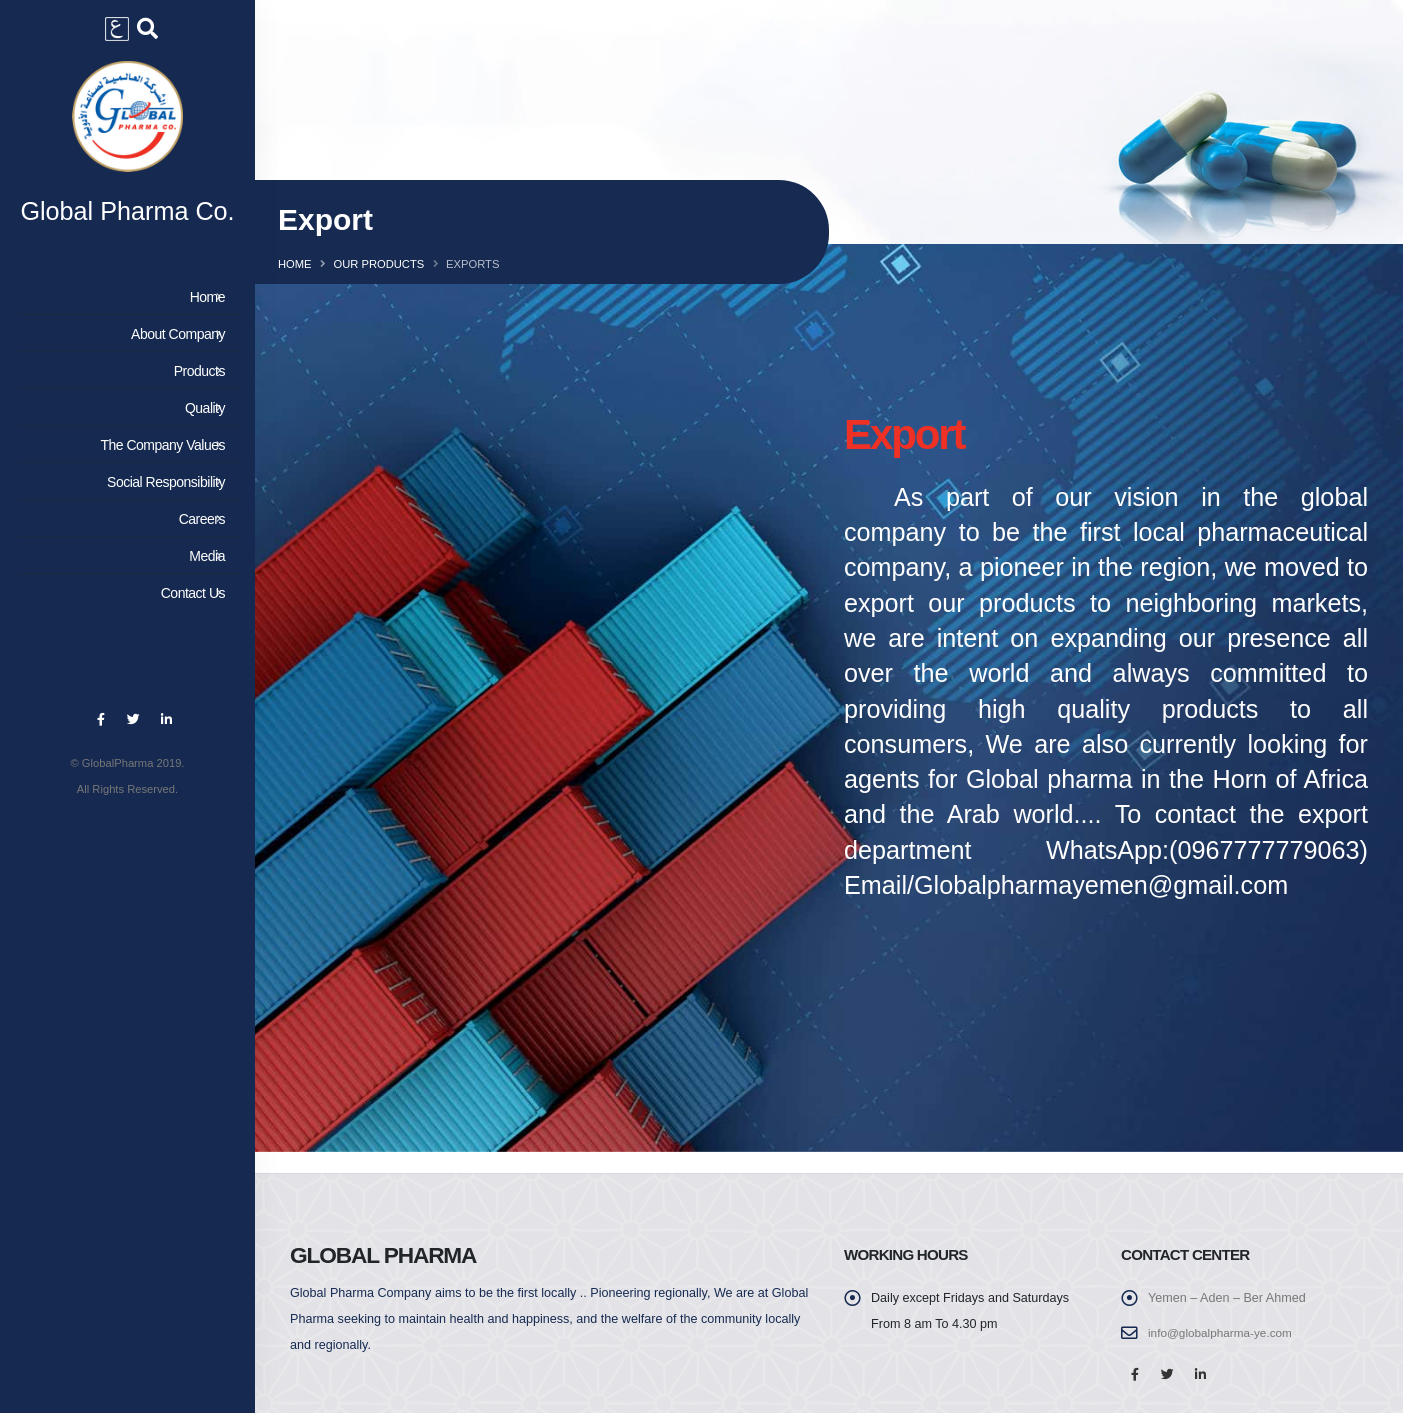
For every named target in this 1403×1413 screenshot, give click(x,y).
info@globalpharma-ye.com (1225, 1333)
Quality (124, 418)
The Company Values (124, 455)
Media (124, 566)
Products (124, 381)
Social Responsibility (124, 492)
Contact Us (124, 603)
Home (124, 307)
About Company (124, 344)
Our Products (378, 264)
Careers (124, 529)
